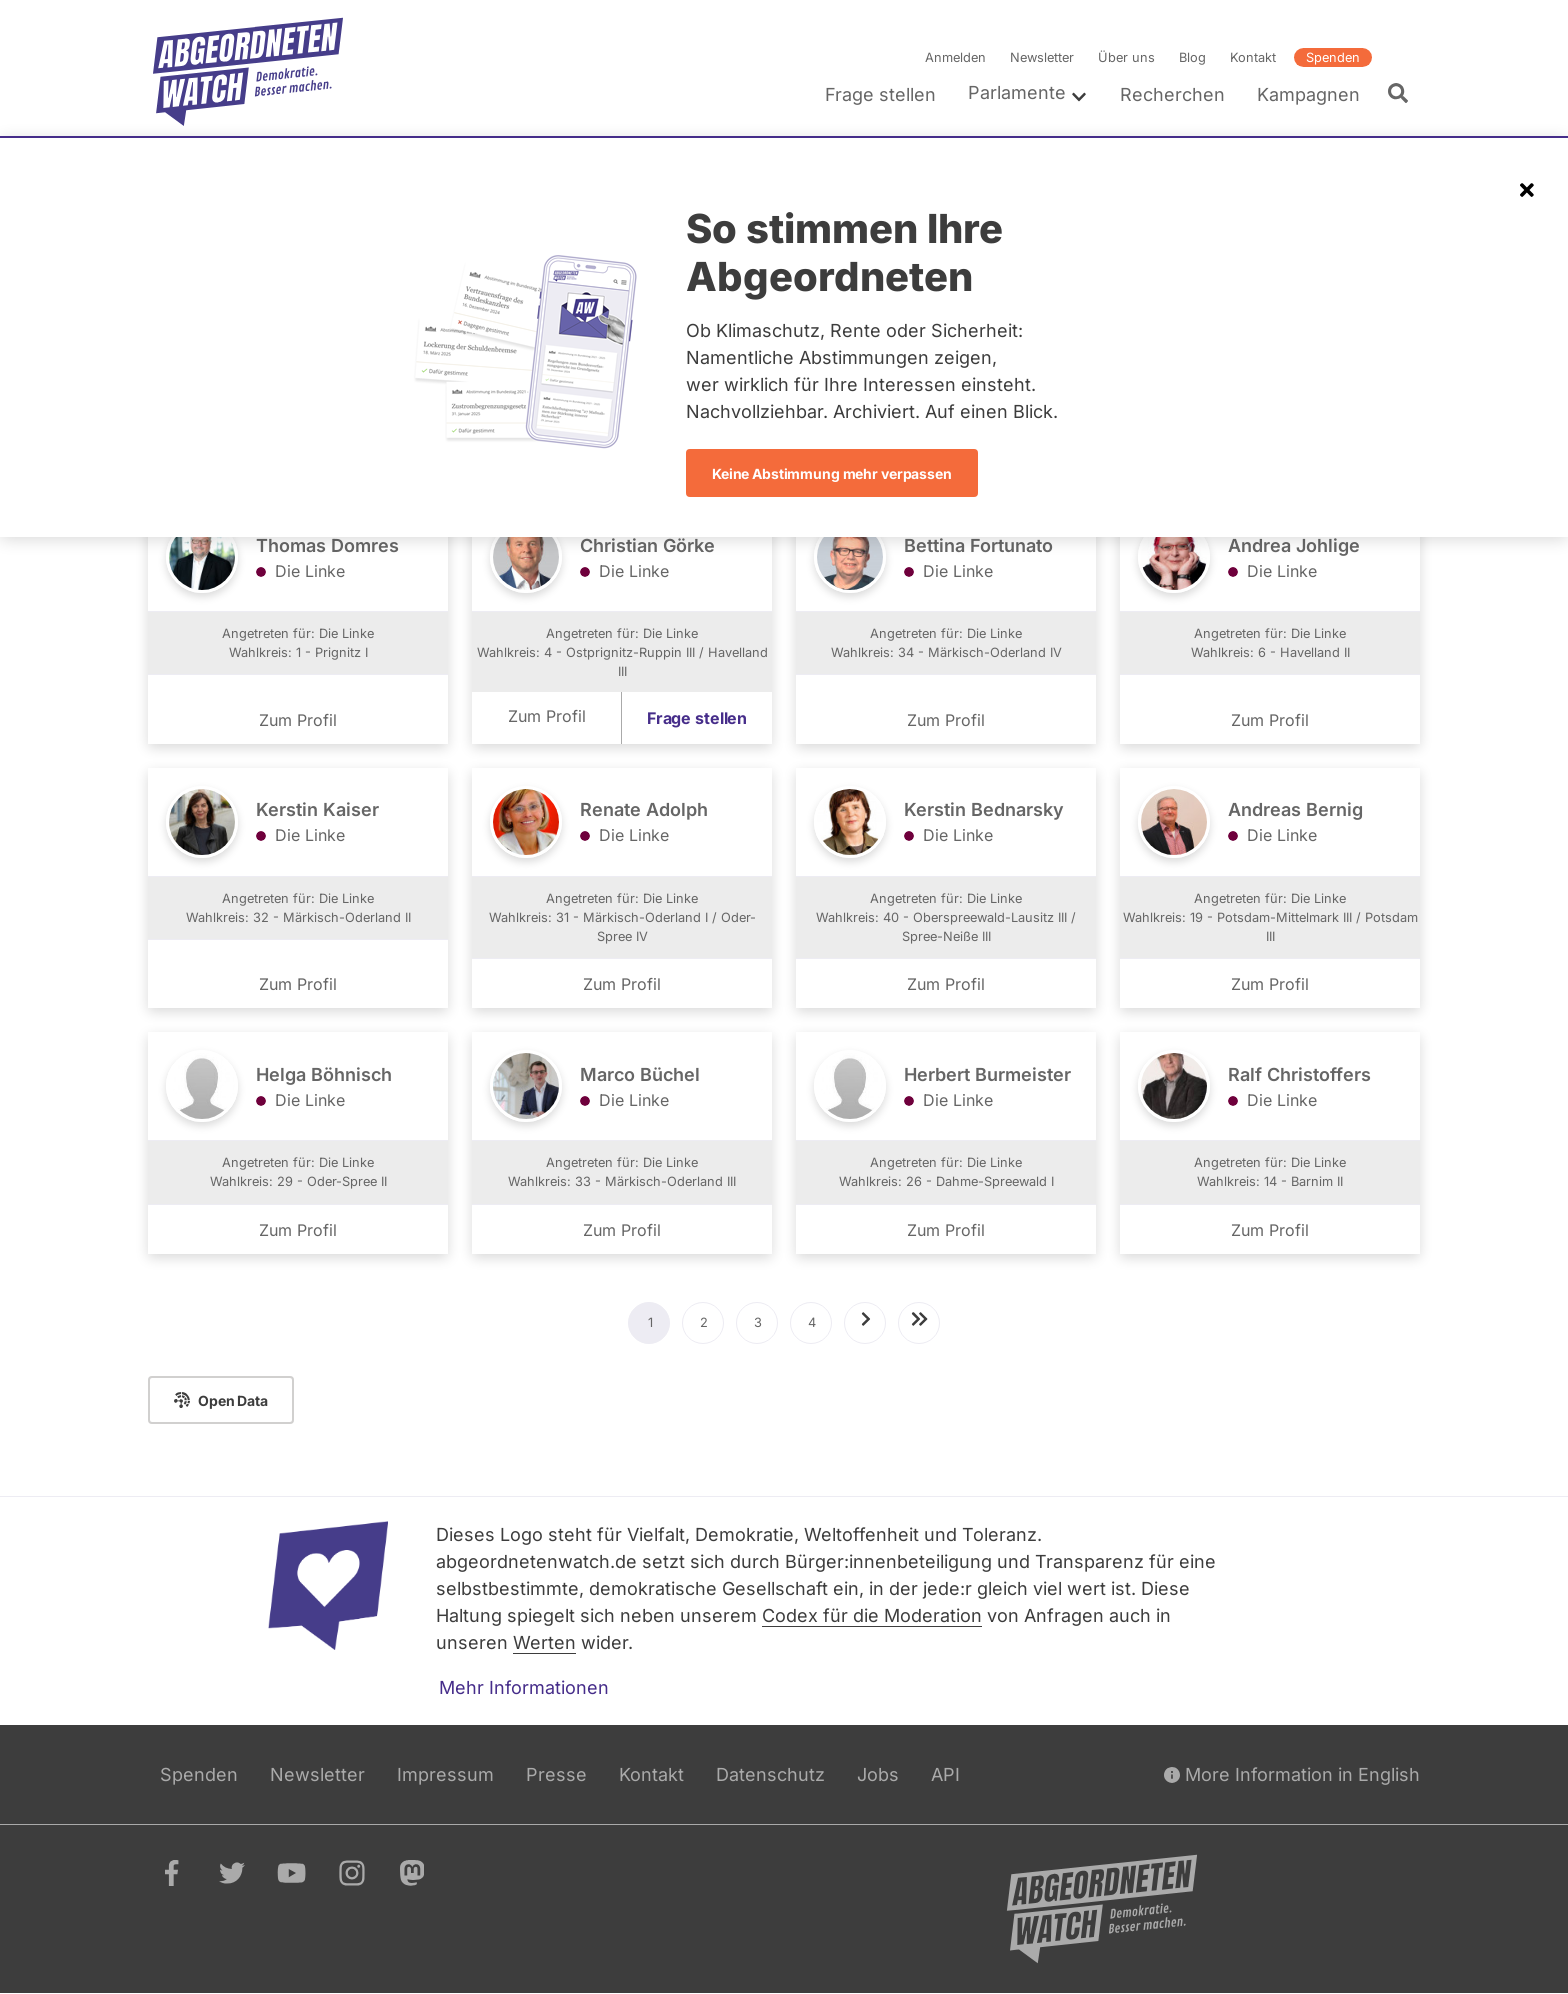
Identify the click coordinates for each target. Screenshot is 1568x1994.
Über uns (1126, 57)
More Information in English (1292, 1774)
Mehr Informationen (524, 1687)
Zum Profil (298, 720)
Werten (544, 1642)
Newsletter (1042, 57)
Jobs (878, 1774)
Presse (556, 1774)
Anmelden (955, 57)
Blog (1192, 57)
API (945, 1774)
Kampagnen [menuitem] (1308, 94)
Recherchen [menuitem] (1172, 94)
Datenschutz (770, 1774)
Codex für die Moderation (872, 1615)
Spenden (1333, 57)
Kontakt (1253, 57)
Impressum (445, 1774)
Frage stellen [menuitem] (880, 94)
